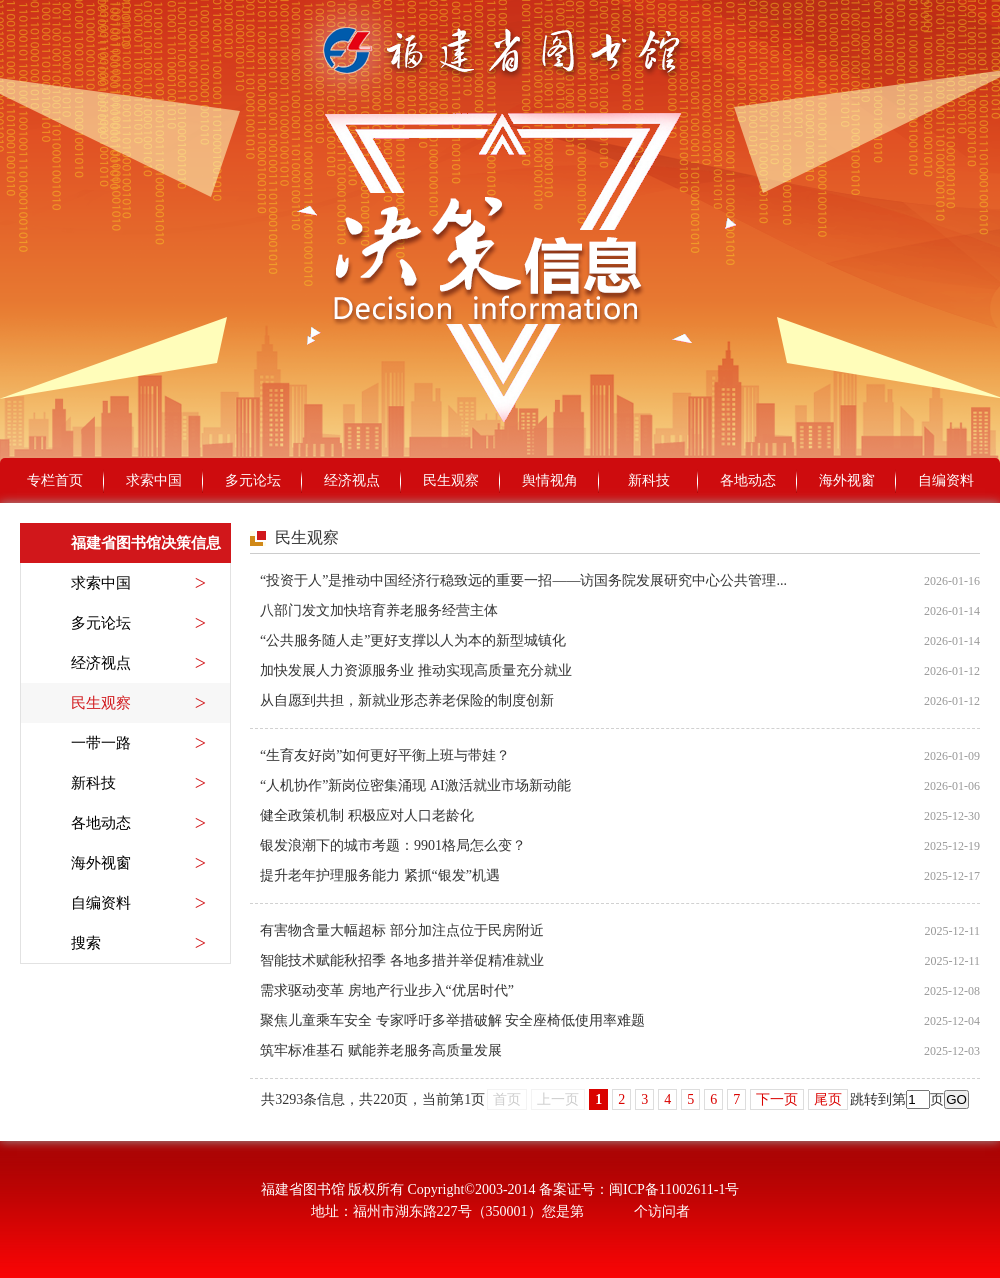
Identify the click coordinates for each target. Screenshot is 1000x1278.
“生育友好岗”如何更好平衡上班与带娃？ (385, 755)
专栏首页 (55, 480)
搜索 (138, 943)
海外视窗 (847, 480)
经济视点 (352, 480)
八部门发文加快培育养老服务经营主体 (379, 610)
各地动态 (748, 480)
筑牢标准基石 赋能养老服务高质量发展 (381, 1050)
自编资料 (946, 480)
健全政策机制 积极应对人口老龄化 (367, 815)
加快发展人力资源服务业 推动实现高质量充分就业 (416, 670)
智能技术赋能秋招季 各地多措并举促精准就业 (402, 960)
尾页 (828, 1099)
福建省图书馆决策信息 (146, 543)
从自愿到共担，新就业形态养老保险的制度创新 (407, 700)
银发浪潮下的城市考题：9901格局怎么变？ (393, 845)
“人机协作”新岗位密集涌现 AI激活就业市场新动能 (415, 785)
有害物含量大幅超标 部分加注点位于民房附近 (402, 930)
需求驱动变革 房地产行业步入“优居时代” (387, 990)
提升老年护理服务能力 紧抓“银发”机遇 (380, 875)
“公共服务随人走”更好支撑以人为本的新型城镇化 (413, 640)
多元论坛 (253, 480)
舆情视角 (550, 480)
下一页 (777, 1099)
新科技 (649, 480)
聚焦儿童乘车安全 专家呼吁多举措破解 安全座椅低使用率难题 (452, 1020)
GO (956, 1099)
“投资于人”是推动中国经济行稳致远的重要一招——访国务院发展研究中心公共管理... (523, 580)
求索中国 (154, 480)
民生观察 (451, 480)
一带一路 (138, 743)
